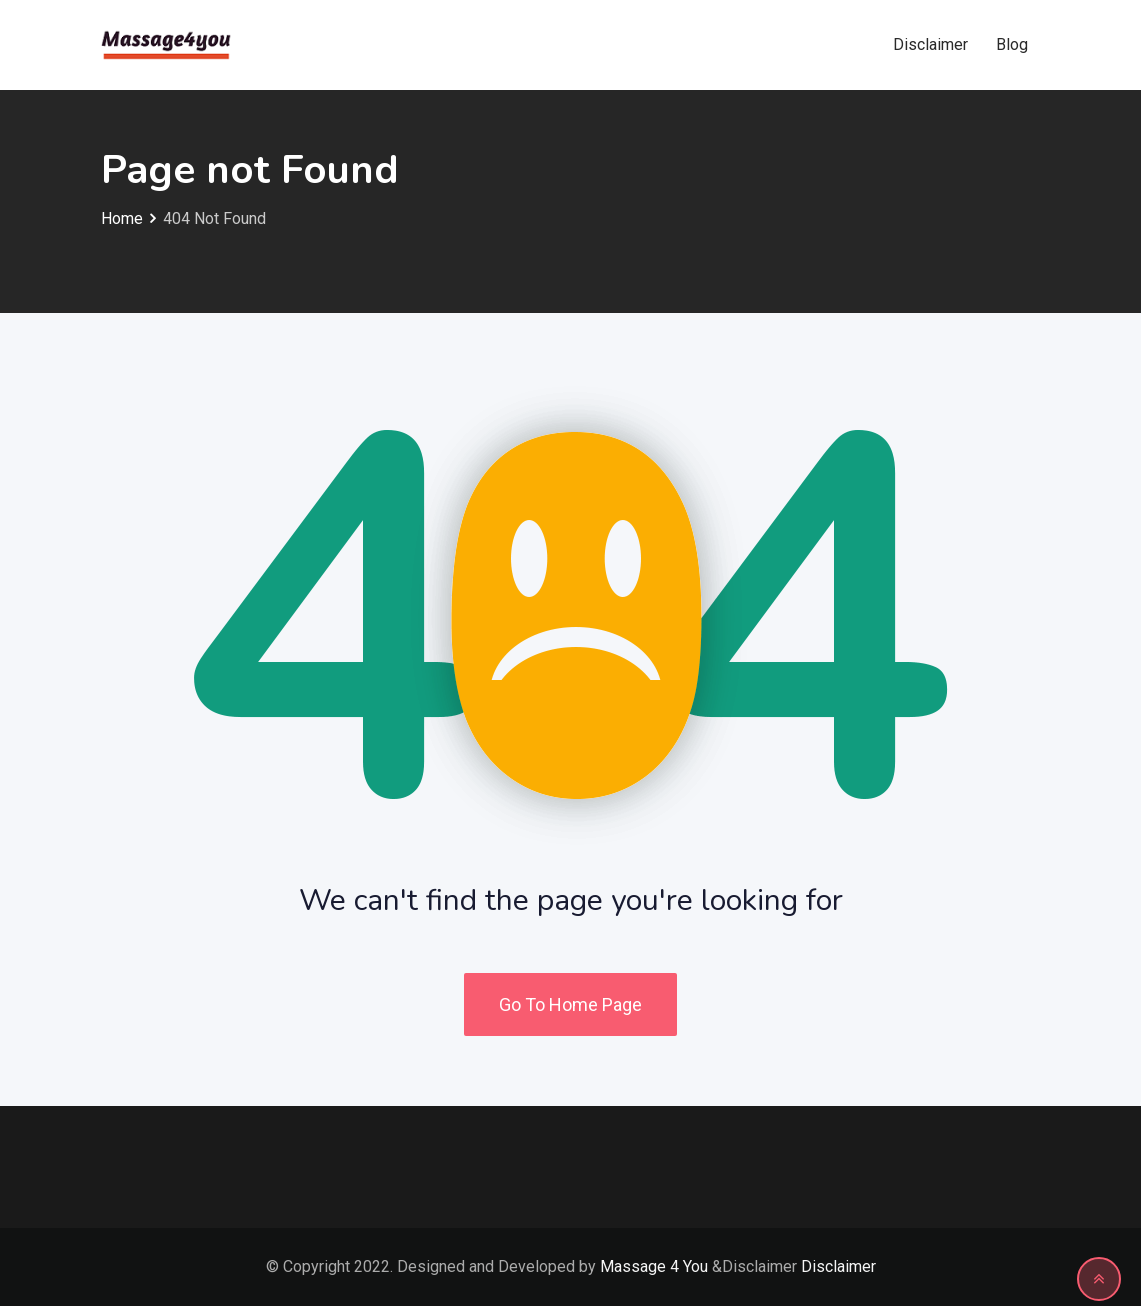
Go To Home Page (570, 1004)
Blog (1012, 44)
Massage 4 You (654, 1266)
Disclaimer (930, 44)
